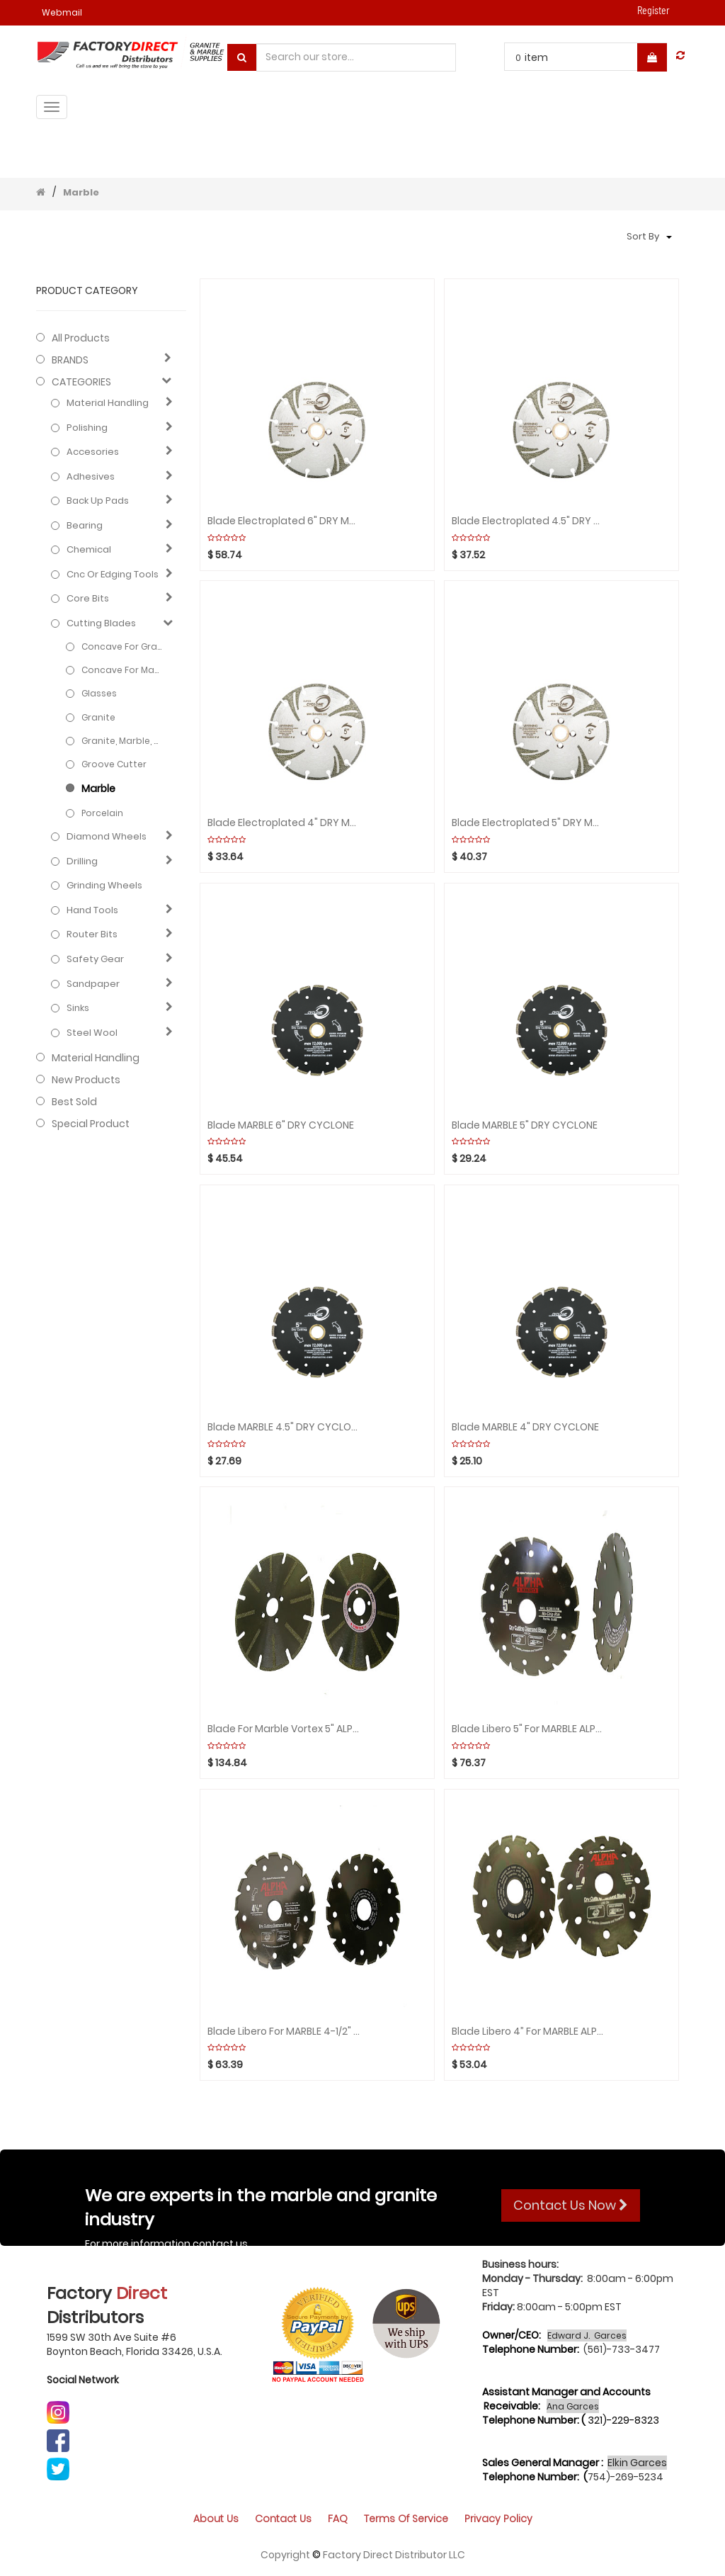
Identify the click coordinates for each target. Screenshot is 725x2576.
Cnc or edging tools (113, 574)
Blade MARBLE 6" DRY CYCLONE (280, 1125)
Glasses (99, 693)
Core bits (88, 598)
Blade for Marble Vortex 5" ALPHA (284, 1729)
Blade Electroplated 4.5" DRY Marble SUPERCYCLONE (528, 521)
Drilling (82, 861)
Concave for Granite (121, 646)
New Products (86, 1080)
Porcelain (102, 813)
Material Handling (108, 403)
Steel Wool (92, 1033)
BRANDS (70, 360)
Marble (81, 192)
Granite (98, 717)
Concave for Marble (121, 670)
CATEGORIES (81, 382)
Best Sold (74, 1102)
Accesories (93, 452)
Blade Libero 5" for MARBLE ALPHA (528, 1729)
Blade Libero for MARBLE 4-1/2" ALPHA (284, 2031)
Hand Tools (92, 910)
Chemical (89, 549)
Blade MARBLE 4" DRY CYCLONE (525, 1427)
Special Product (91, 1124)
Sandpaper (93, 984)
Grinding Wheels (104, 885)
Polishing (87, 428)
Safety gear (95, 959)
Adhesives (91, 476)
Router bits (92, 934)
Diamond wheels (107, 836)
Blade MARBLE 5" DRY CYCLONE (525, 1125)
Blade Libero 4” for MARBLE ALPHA (528, 2031)
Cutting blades (101, 623)
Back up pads (98, 501)
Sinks (78, 1008)
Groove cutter (114, 764)
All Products (81, 338)
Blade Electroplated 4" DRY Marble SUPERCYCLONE (284, 823)
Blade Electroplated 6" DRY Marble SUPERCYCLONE (284, 521)
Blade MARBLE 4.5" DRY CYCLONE (284, 1427)
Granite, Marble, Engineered (121, 741)
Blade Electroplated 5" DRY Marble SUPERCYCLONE (528, 823)
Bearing (85, 525)
